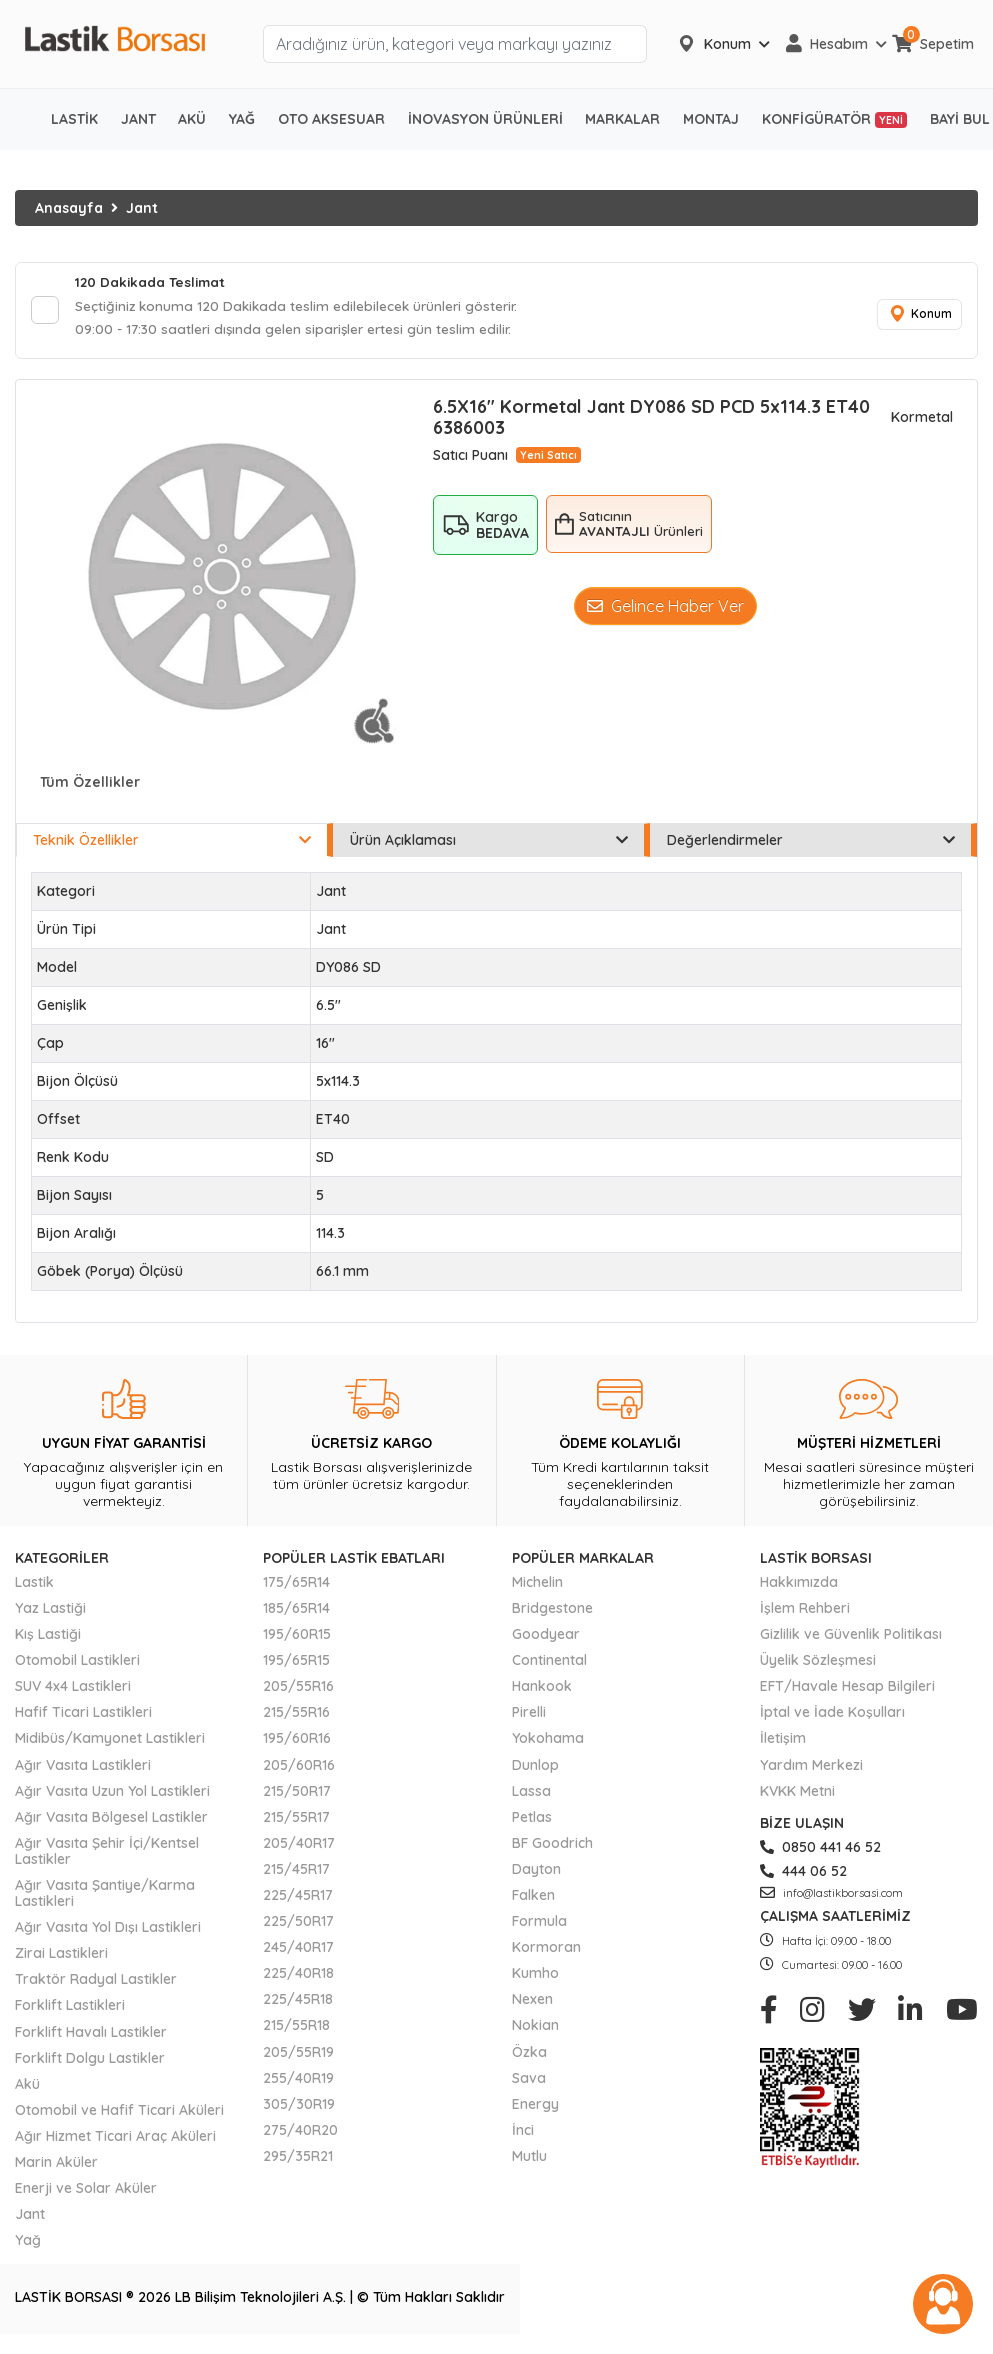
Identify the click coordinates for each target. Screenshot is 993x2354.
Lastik (34, 1585)
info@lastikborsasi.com (831, 1897)
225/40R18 (298, 1977)
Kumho (535, 1977)
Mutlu (529, 2159)
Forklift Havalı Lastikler (91, 2035)
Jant (142, 208)
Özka (529, 2055)
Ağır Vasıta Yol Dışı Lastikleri (108, 1931)
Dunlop (535, 1768)
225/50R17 (298, 1925)
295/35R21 (298, 2159)
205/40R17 (299, 1846)
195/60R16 (297, 1742)
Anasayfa (69, 208)
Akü (27, 2087)
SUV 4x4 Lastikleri (73, 1690)
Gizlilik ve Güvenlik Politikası (851, 1638)
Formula (539, 1925)
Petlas (532, 1820)
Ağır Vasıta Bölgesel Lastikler (111, 1820)
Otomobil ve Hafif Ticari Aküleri (119, 2113)
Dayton (536, 1872)
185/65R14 (296, 1611)
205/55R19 (298, 2055)
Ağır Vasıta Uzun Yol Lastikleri (112, 1794)
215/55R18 (296, 2029)
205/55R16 (298, 1690)
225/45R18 (298, 2003)
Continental (549, 1664)
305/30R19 (299, 2107)
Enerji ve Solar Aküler (86, 2192)
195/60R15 (297, 1638)
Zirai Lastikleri (61, 1957)
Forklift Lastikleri (70, 2009)
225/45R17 (298, 1899)
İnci (523, 2133)
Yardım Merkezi (811, 1768)
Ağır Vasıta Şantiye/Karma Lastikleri (105, 1897)
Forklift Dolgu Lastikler (90, 2061)
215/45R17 (296, 1872)
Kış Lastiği (48, 1638)
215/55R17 (296, 1820)
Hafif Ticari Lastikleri (83, 1716)
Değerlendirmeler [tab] (811, 843)
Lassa (531, 1794)
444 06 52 (803, 1874)
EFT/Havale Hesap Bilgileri (847, 1690)
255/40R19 (298, 2081)
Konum (918, 316)
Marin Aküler (56, 2166)
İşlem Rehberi (805, 1611)
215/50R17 (297, 1794)
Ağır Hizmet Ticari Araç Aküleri (115, 2139)
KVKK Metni (797, 1794)
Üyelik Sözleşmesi (818, 1664)
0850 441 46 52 (820, 1850)
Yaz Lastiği (50, 1611)
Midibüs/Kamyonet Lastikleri (110, 1742)
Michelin (537, 1585)
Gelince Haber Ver (665, 609)
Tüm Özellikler (90, 786)
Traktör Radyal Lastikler (96, 1983)
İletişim (783, 1742)
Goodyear (546, 1638)
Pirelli (529, 1716)
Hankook (542, 1690)
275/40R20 (300, 2133)
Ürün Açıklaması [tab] (489, 843)
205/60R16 (299, 1768)
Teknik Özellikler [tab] (172, 843)
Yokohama (548, 1742)
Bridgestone (552, 1611)
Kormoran (546, 1951)
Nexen (532, 2003)
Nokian (535, 2029)
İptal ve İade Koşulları (832, 1716)
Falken (533, 1899)
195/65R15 (296, 1664)
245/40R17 (298, 1951)
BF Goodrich (552, 1846)
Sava (529, 2081)
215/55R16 (296, 1716)
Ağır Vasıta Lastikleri (83, 1768)
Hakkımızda (799, 1585)
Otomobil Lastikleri (77, 1664)
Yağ (28, 2244)
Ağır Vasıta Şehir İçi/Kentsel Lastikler (107, 1854)
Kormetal (922, 421)
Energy (535, 2107)
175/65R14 (296, 1585)
